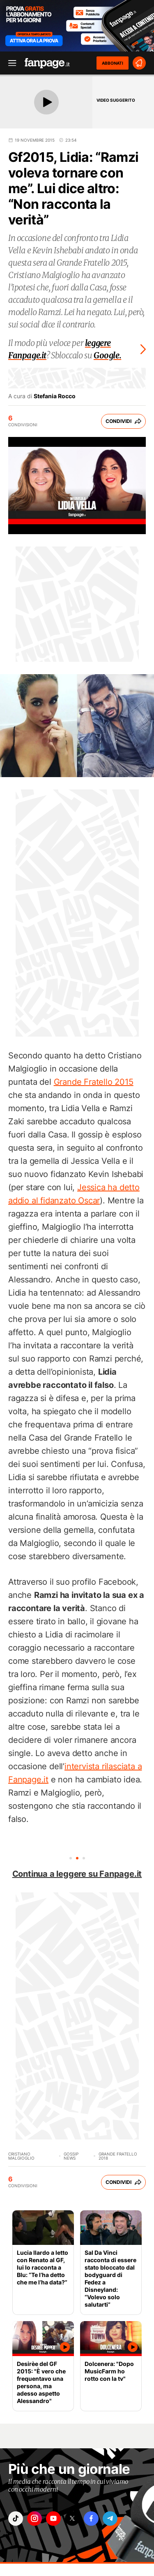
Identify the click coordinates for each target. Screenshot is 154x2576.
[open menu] (9, 63)
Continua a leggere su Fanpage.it (77, 1874)
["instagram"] (34, 2518)
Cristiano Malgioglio (21, 2156)
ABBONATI (112, 63)
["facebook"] (91, 2518)
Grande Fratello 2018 (118, 2156)
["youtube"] (53, 2518)
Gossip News (71, 2156)
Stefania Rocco (55, 396)
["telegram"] (110, 2518)
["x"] (72, 2518)
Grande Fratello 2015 (93, 1082)
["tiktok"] (15, 2518)
